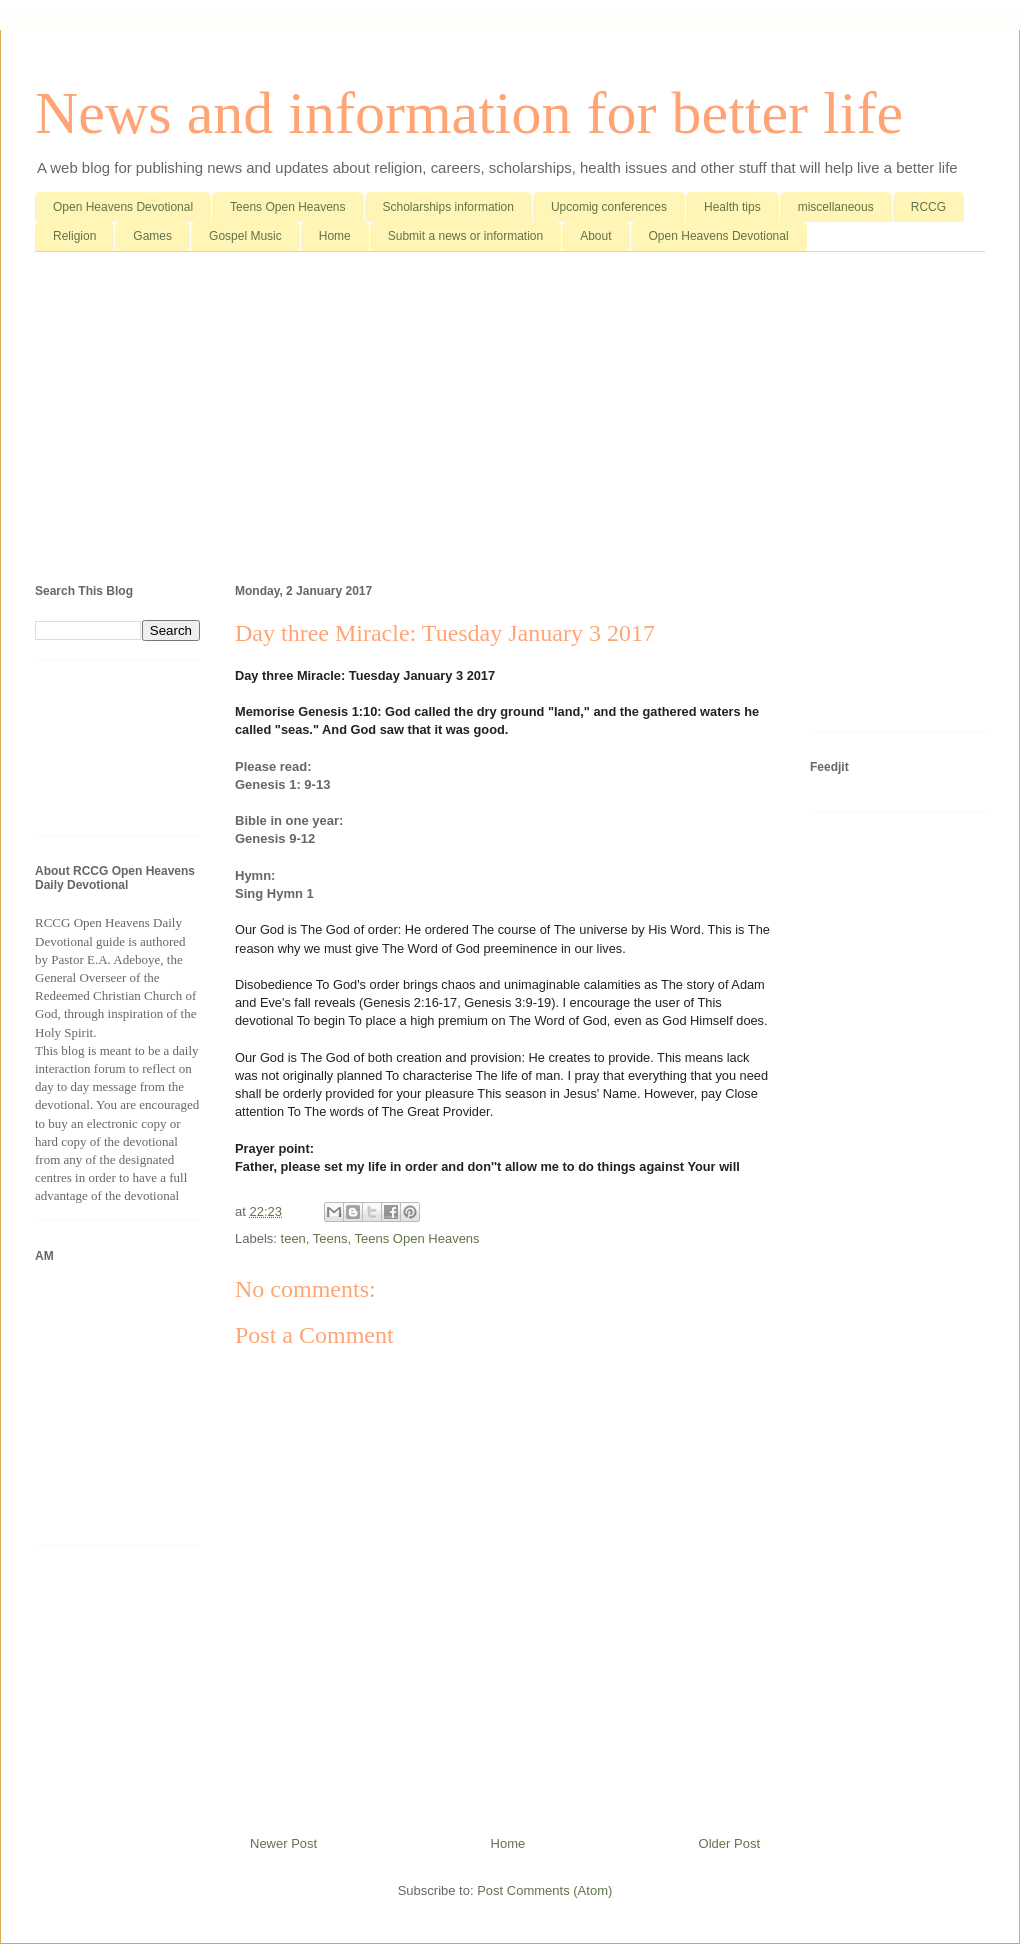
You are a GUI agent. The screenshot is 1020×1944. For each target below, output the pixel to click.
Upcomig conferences (609, 207)
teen (293, 1238)
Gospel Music (245, 236)
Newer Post (283, 1843)
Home (335, 236)
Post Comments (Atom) (544, 1890)
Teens (330, 1238)
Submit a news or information (465, 236)
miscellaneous (836, 207)
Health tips (732, 207)
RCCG (928, 207)
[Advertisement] (510, 422)
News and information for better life (469, 113)
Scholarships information (448, 207)
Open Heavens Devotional (123, 207)
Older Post (729, 1843)
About (595, 236)
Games (152, 236)
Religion (74, 236)
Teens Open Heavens (287, 207)
